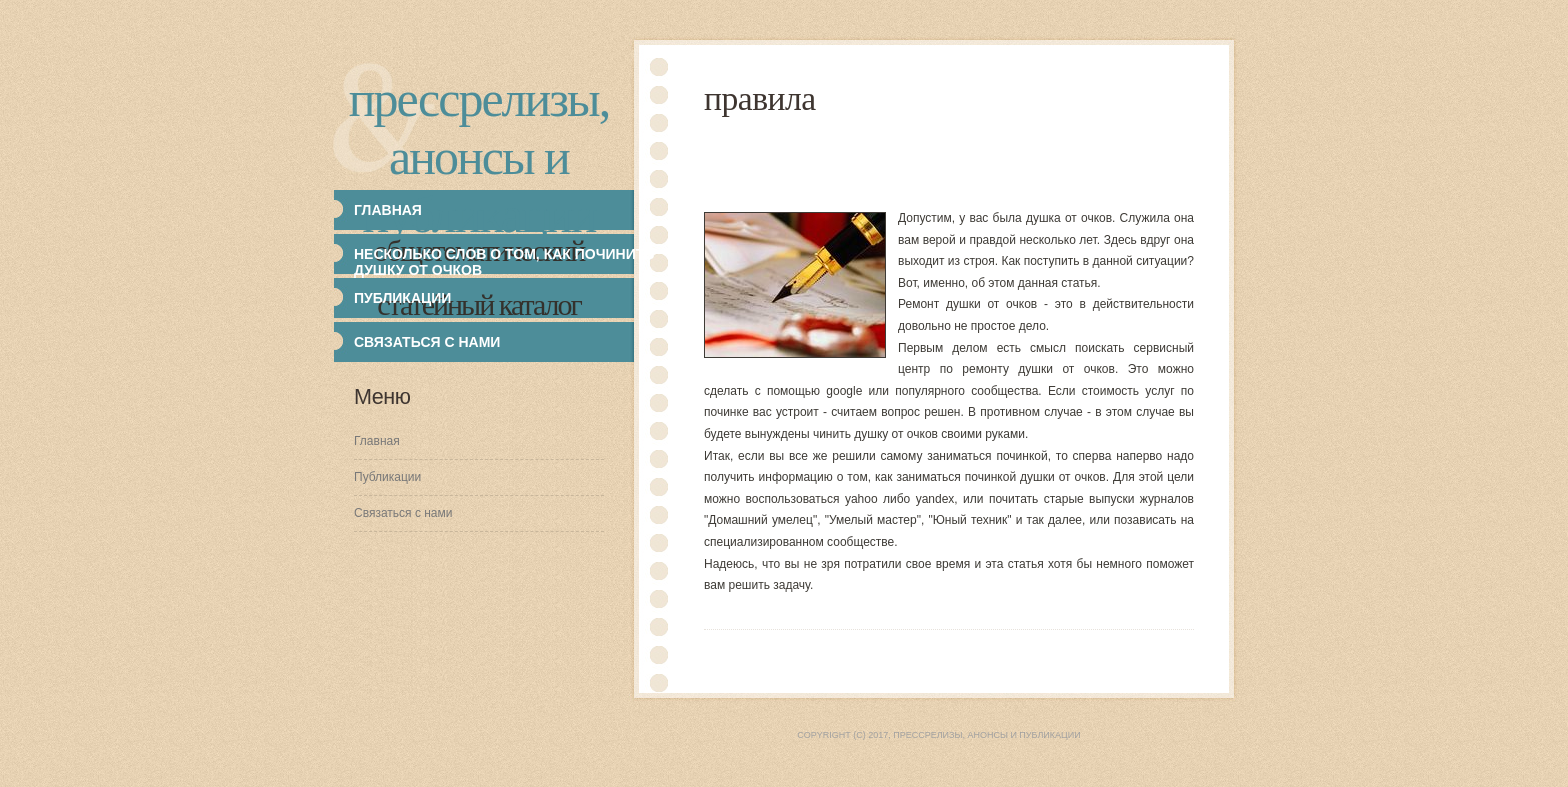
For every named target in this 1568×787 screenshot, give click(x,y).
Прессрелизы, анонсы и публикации (479, 157)
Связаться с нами (427, 342)
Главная (377, 441)
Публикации (387, 477)
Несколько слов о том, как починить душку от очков (504, 262)
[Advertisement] (1068, 163)
